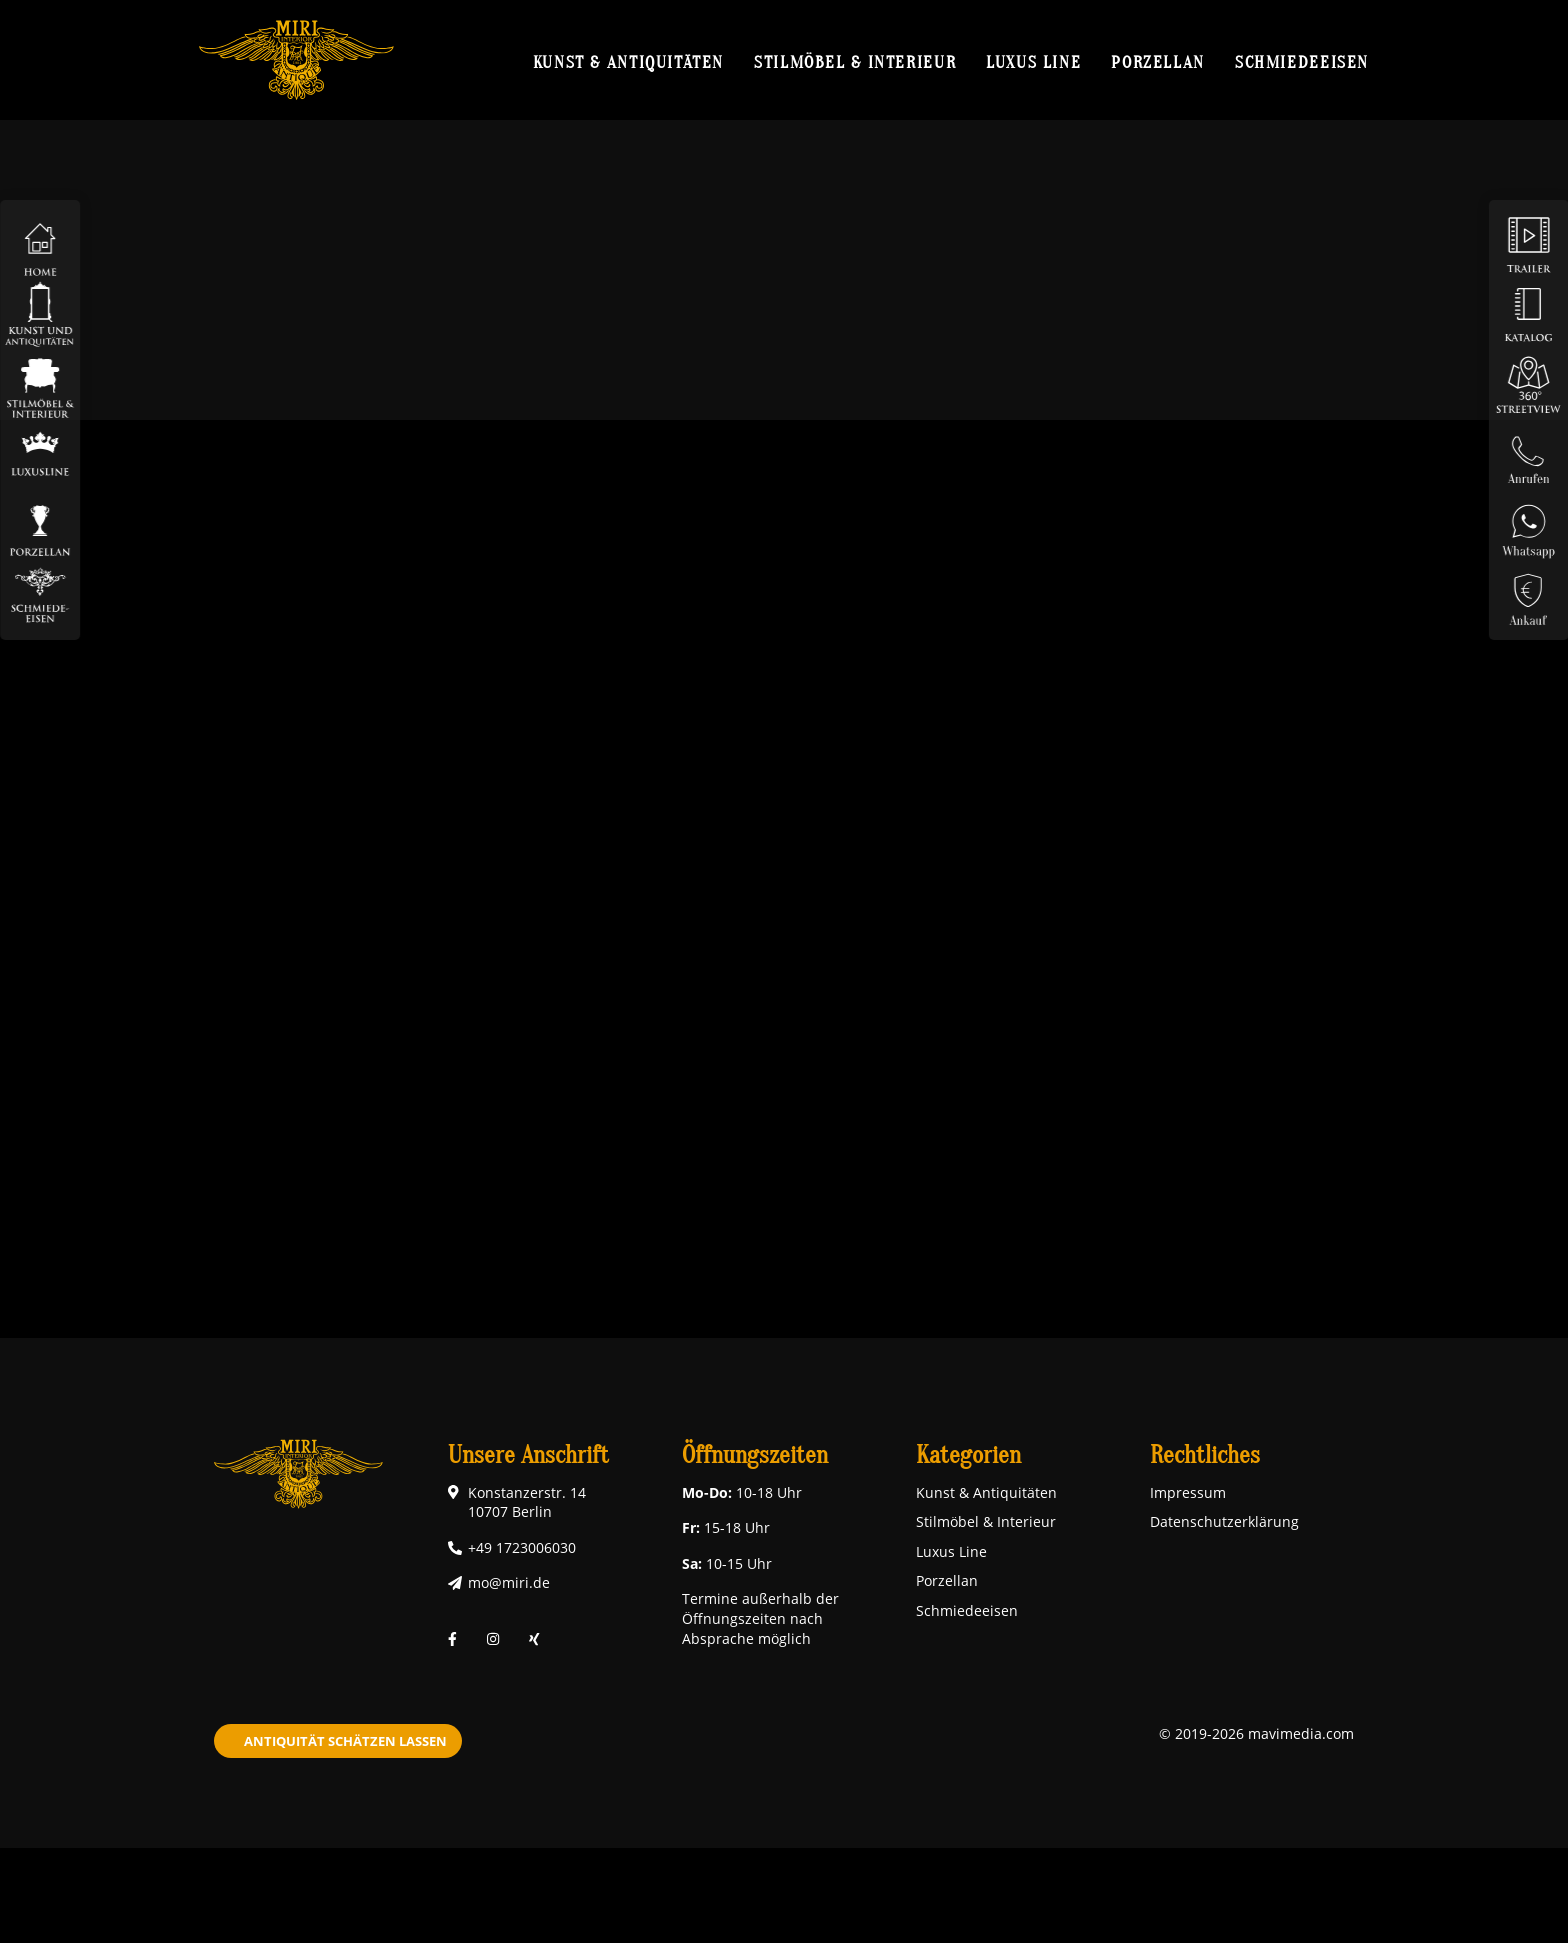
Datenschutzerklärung (1224, 1521)
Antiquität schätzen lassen (345, 1741)
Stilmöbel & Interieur (855, 62)
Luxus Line (1033, 62)
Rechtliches (1205, 1455)
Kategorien (968, 1455)
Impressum (1188, 1492)
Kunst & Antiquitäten (628, 62)
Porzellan (1158, 62)
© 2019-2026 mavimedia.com (1256, 1733)
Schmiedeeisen (1302, 62)
